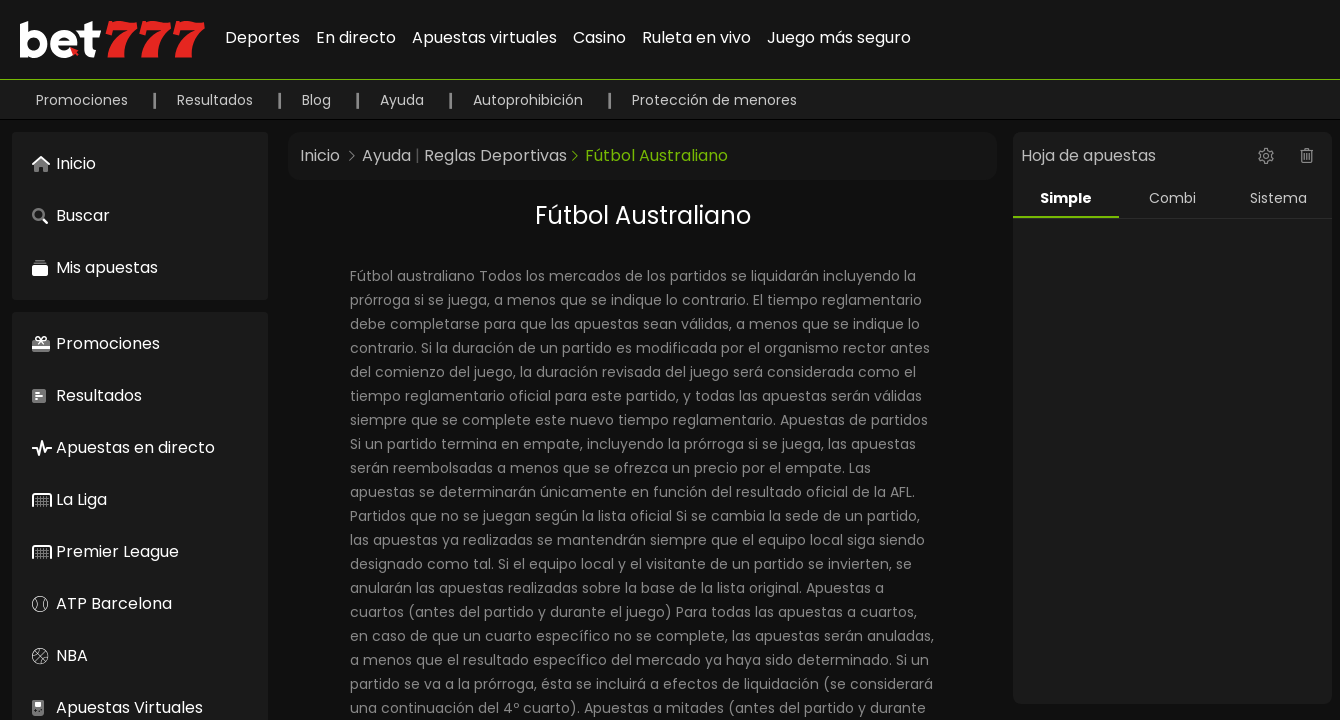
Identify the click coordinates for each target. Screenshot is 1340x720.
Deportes (262, 37)
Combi (1172, 198)
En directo (356, 37)
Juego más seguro (839, 37)
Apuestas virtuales (484, 37)
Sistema (1278, 198)
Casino (599, 37)
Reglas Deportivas (495, 155)
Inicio (320, 155)
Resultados (217, 100)
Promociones (84, 100)
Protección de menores (714, 100)
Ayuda (404, 100)
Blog (318, 100)
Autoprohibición (530, 100)
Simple (1066, 198)
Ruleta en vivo (696, 37)
